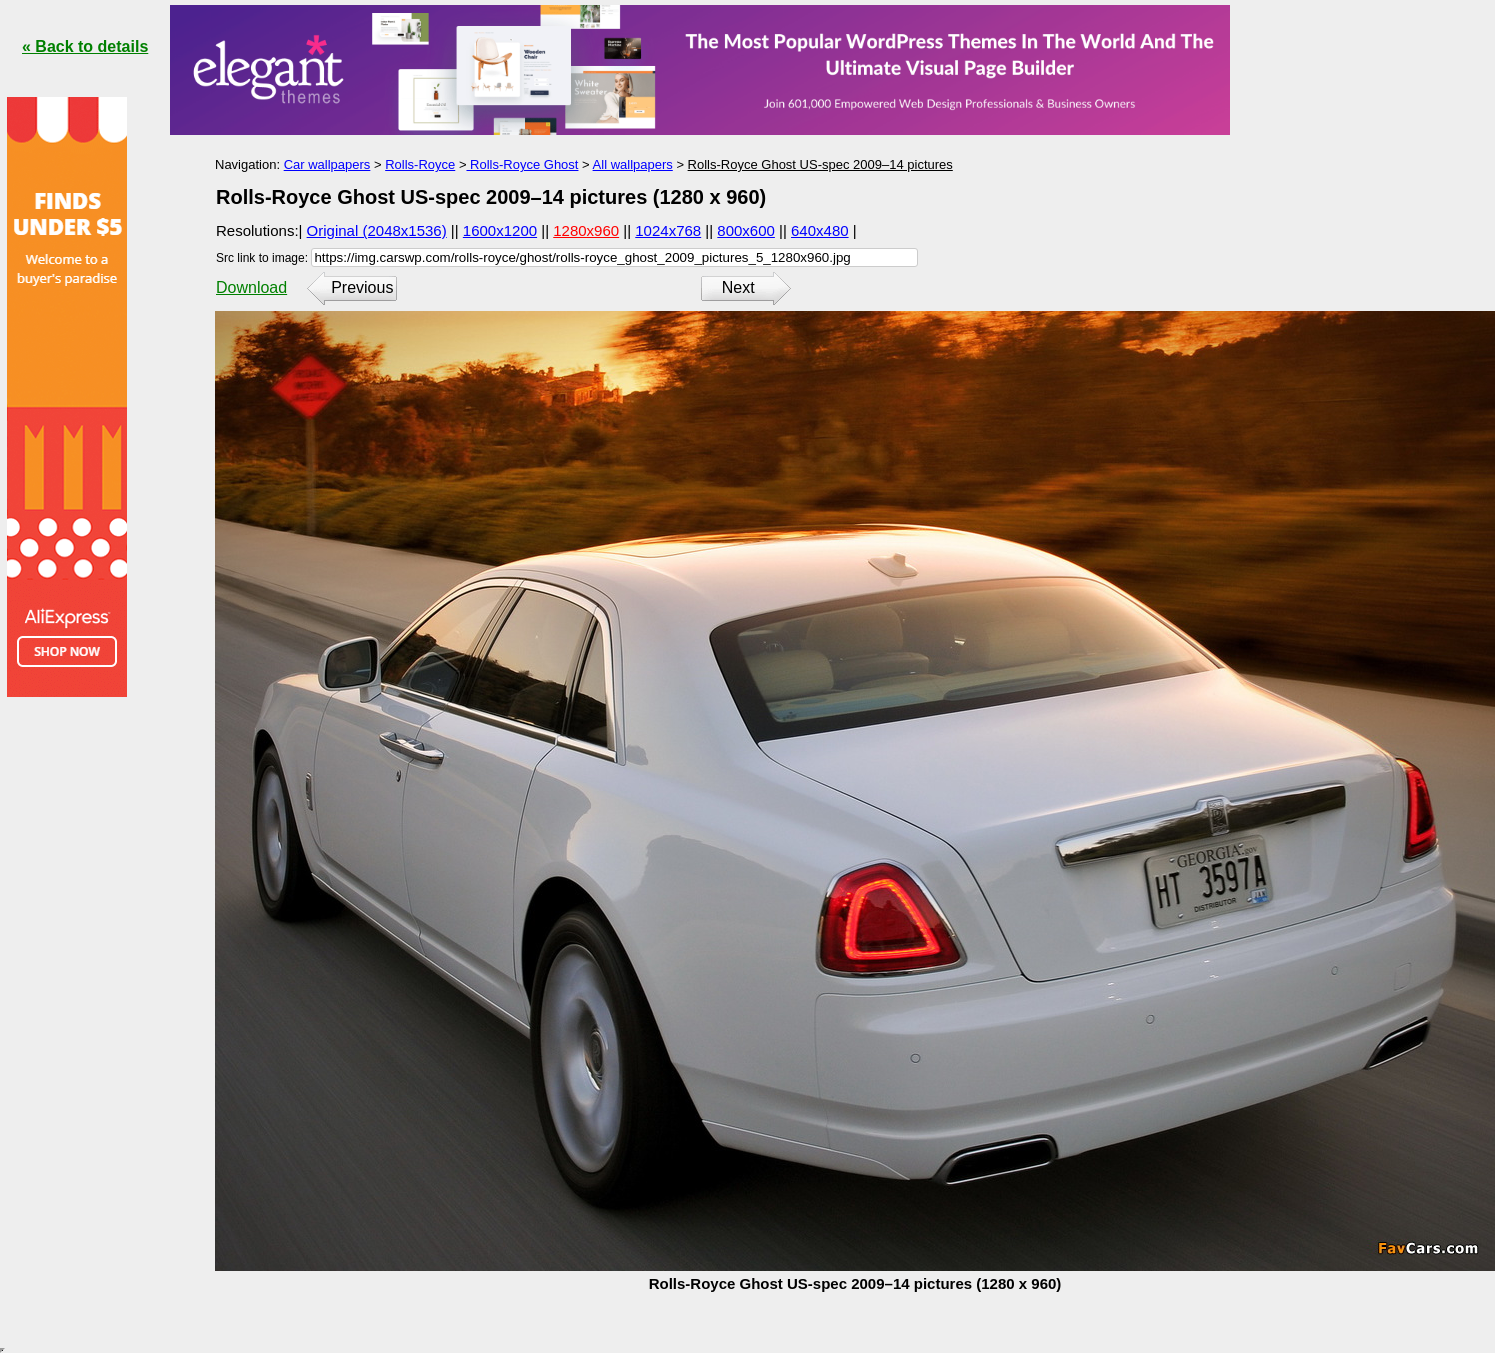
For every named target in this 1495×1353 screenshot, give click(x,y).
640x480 (820, 230)
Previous (362, 287)
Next (738, 287)
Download (251, 287)
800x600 (746, 230)
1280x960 (586, 230)
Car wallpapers (327, 164)
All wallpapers (633, 164)
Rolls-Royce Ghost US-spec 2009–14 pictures (820, 164)
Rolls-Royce (420, 164)
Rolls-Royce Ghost (522, 164)
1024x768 (668, 230)
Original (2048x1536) (377, 230)
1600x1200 (500, 230)
